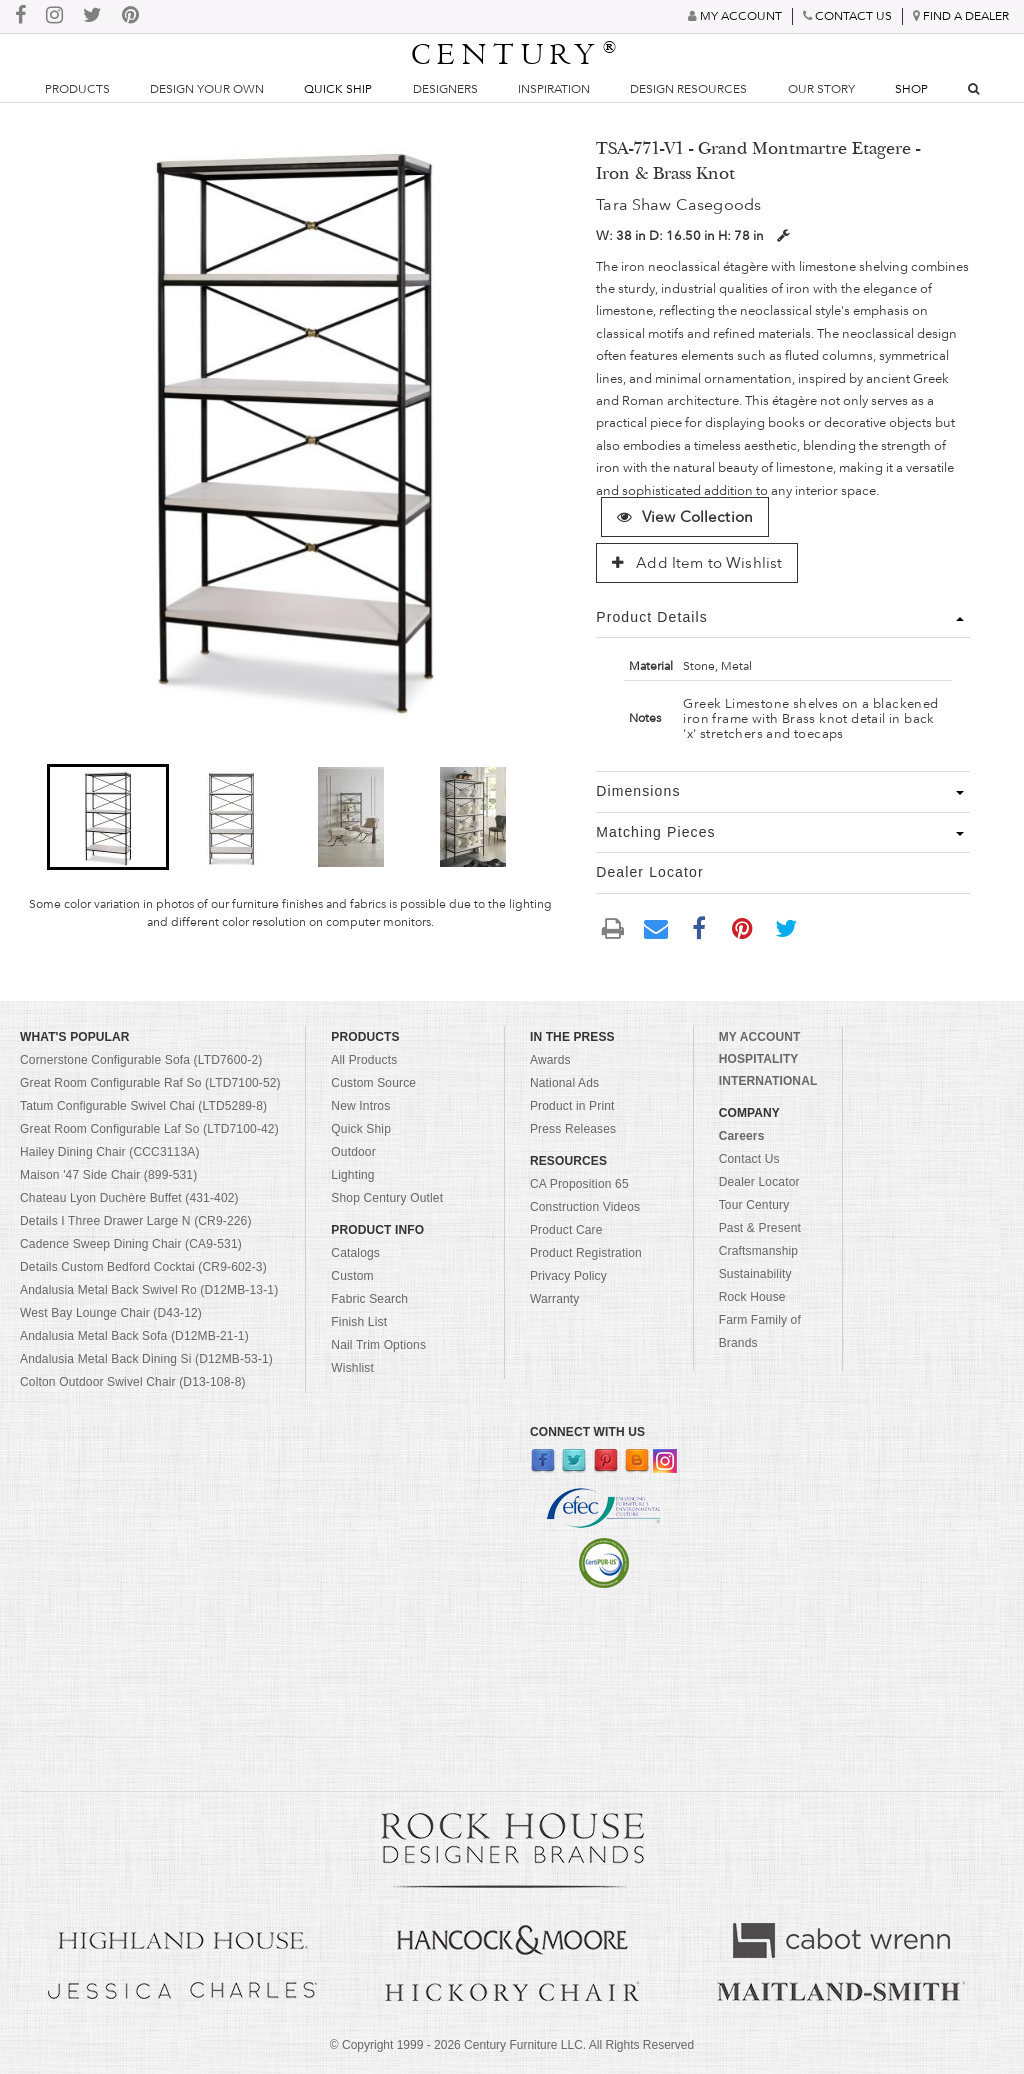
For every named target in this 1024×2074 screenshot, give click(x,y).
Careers (742, 1136)
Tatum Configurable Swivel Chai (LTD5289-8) (143, 1106)
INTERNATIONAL (768, 1081)
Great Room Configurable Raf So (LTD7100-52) (150, 1083)
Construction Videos (585, 1207)
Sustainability (755, 1274)
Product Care (566, 1230)
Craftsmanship (758, 1251)
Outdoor (353, 1152)
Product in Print (572, 1106)
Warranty (555, 1299)
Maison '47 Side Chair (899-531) (108, 1175)
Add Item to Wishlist (697, 563)
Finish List (359, 1322)
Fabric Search (369, 1299)
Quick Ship (338, 89)
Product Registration (586, 1253)
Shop (911, 89)
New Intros (360, 1106)
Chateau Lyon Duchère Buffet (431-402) (129, 1198)
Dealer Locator (759, 1182)
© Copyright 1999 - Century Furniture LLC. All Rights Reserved (512, 2045)
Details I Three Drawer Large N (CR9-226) (136, 1221)
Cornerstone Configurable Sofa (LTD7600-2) (141, 1060)
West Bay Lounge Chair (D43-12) (111, 1313)
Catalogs (355, 1253)
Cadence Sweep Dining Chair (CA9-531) (131, 1244)
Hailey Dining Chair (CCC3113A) (110, 1152)
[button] (108, 817)
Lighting (352, 1175)
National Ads (564, 1083)
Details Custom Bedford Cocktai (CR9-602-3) (143, 1267)
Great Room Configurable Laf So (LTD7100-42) (149, 1129)
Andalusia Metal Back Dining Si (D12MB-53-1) (146, 1359)
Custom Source (373, 1083)
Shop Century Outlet (387, 1198)
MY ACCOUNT (760, 1037)
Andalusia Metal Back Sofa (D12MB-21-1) (134, 1336)
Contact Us (749, 1159)
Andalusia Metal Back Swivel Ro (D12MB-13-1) (149, 1290)
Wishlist (352, 1368)
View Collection (685, 517)
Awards (550, 1060)
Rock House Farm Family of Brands (760, 1320)
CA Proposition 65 (579, 1184)
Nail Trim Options (378, 1345)
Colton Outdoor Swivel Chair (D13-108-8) (133, 1382)
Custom (352, 1276)
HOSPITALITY (759, 1059)
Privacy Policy (568, 1276)
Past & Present (760, 1228)
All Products (364, 1060)
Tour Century (754, 1205)
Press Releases (573, 1129)
